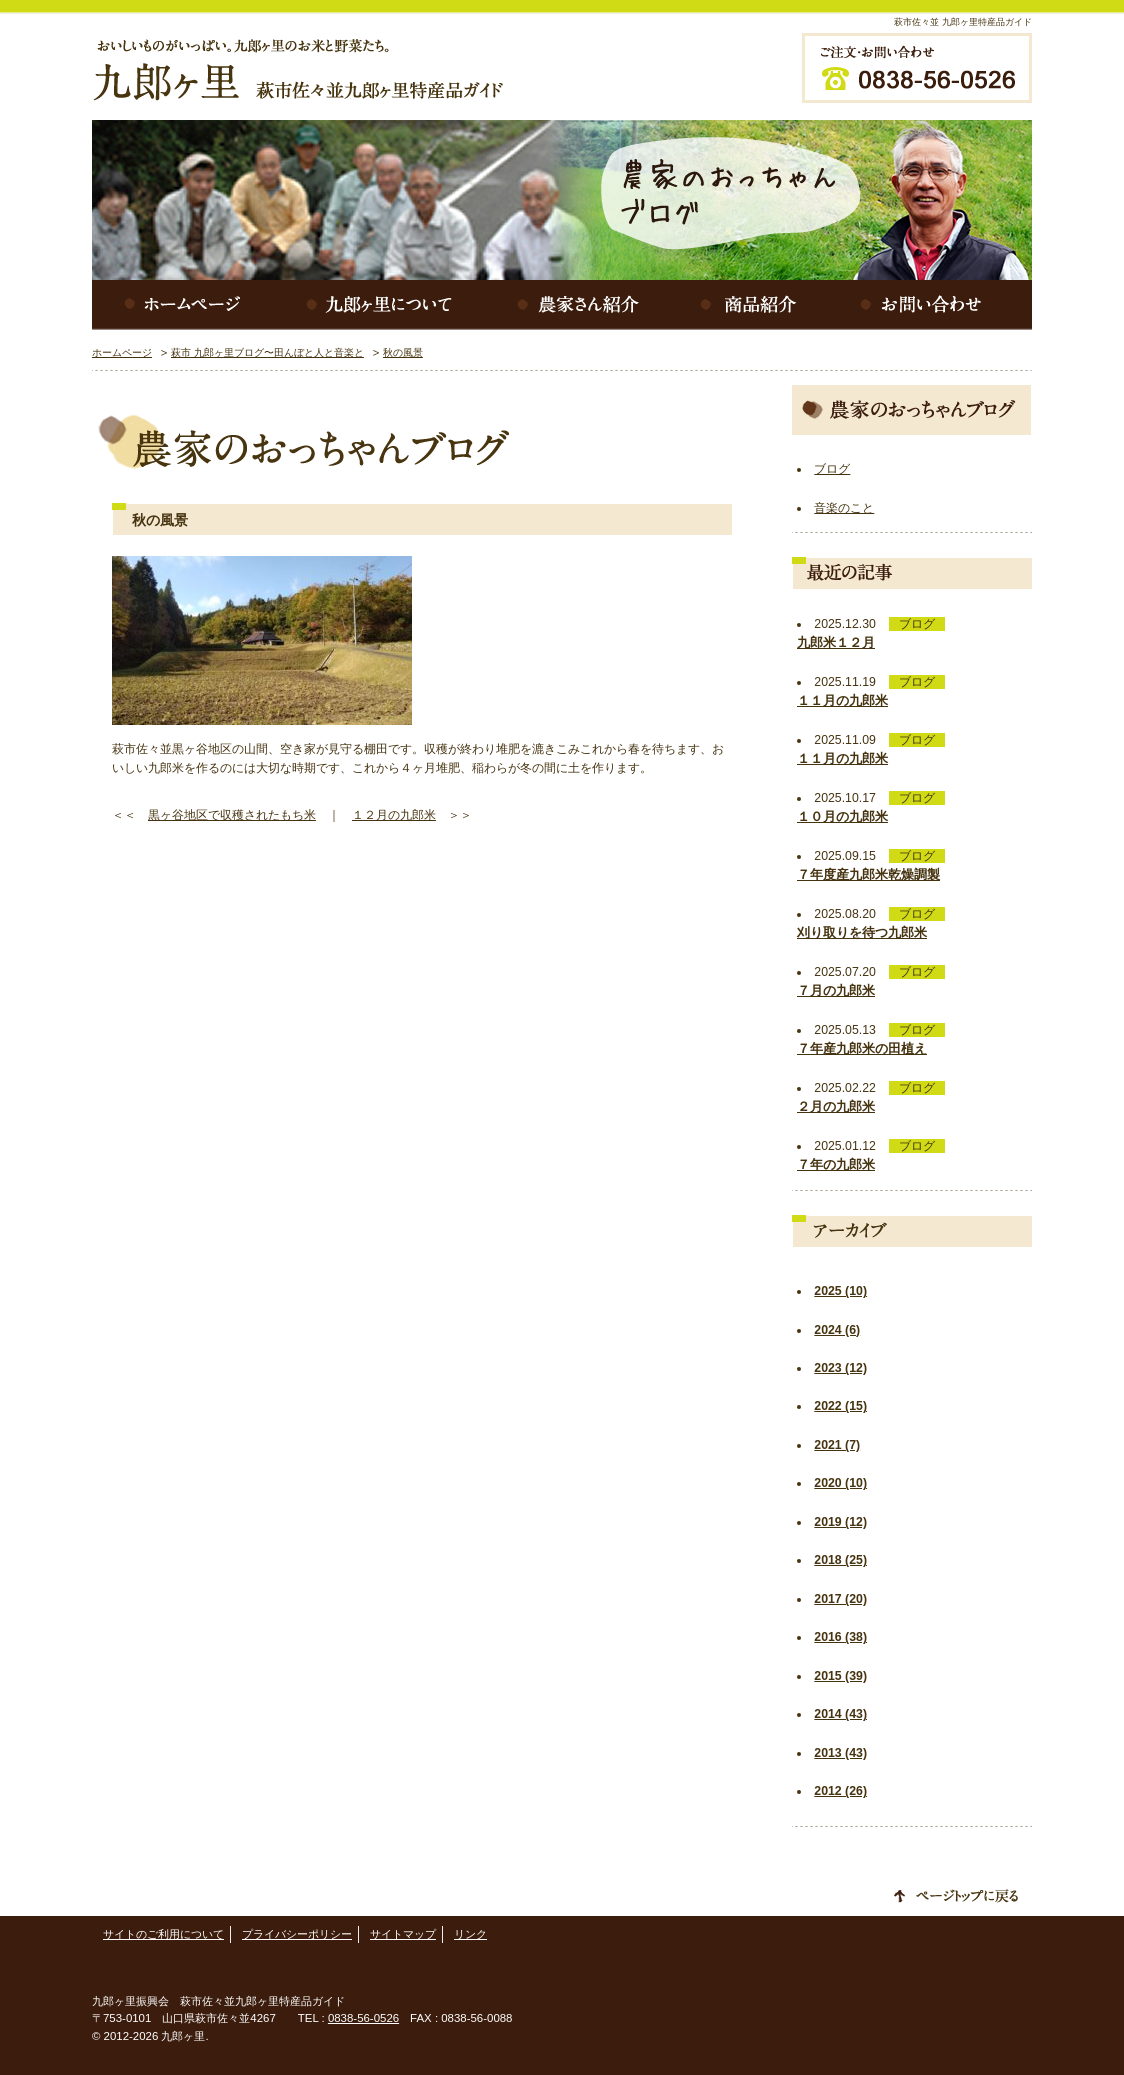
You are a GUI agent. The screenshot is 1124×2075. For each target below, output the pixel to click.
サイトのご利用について (163, 1934)
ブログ (832, 469)
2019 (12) (840, 1522)
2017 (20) (840, 1599)
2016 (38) (840, 1637)
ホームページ (182, 305)
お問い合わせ (932, 305)
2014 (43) (840, 1714)
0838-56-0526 (363, 2018)
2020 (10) (840, 1483)
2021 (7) (837, 1445)
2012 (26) (840, 1791)
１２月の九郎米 (394, 815)
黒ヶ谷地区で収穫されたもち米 (232, 815)
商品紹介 (752, 305)
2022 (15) (840, 1406)
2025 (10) (840, 1291)
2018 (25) (840, 1560)
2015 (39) (840, 1676)
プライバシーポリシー (297, 1934)
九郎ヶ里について (382, 305)
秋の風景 (403, 352)
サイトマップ (403, 1934)
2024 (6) (837, 1330)
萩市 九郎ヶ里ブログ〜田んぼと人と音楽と (267, 352)
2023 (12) (840, 1368)
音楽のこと (844, 508)
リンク (470, 1934)
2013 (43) (840, 1753)
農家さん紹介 (582, 305)
